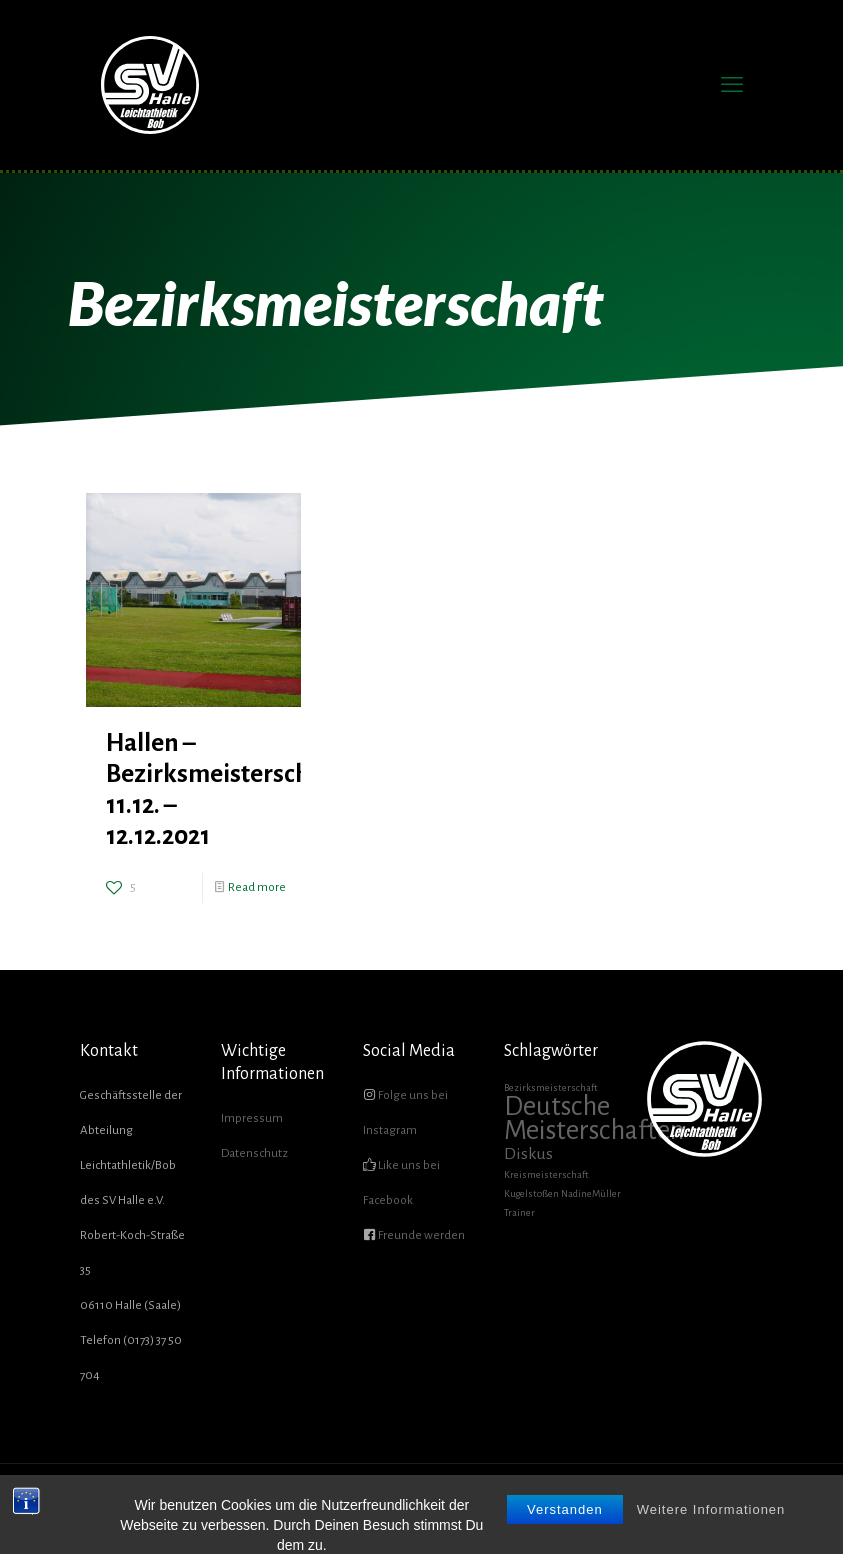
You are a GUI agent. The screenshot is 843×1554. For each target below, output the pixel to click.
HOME (329, 1503)
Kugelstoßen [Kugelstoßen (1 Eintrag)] (531, 1193)
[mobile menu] (732, 85)
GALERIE (615, 1503)
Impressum (252, 1118)
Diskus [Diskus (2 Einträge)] (528, 1154)
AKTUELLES (389, 1503)
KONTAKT (719, 1503)
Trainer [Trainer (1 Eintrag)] (519, 1212)
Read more (257, 887)
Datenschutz (254, 1153)
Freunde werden (420, 1235)
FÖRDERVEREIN (540, 1503)
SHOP (665, 1503)
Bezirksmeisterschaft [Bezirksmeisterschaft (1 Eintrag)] (551, 1087)
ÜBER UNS (460, 1503)
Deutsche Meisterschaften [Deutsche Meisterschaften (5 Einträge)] (594, 1118)
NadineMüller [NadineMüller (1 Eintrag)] (591, 1193)
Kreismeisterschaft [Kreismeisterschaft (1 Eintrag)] (546, 1174)
